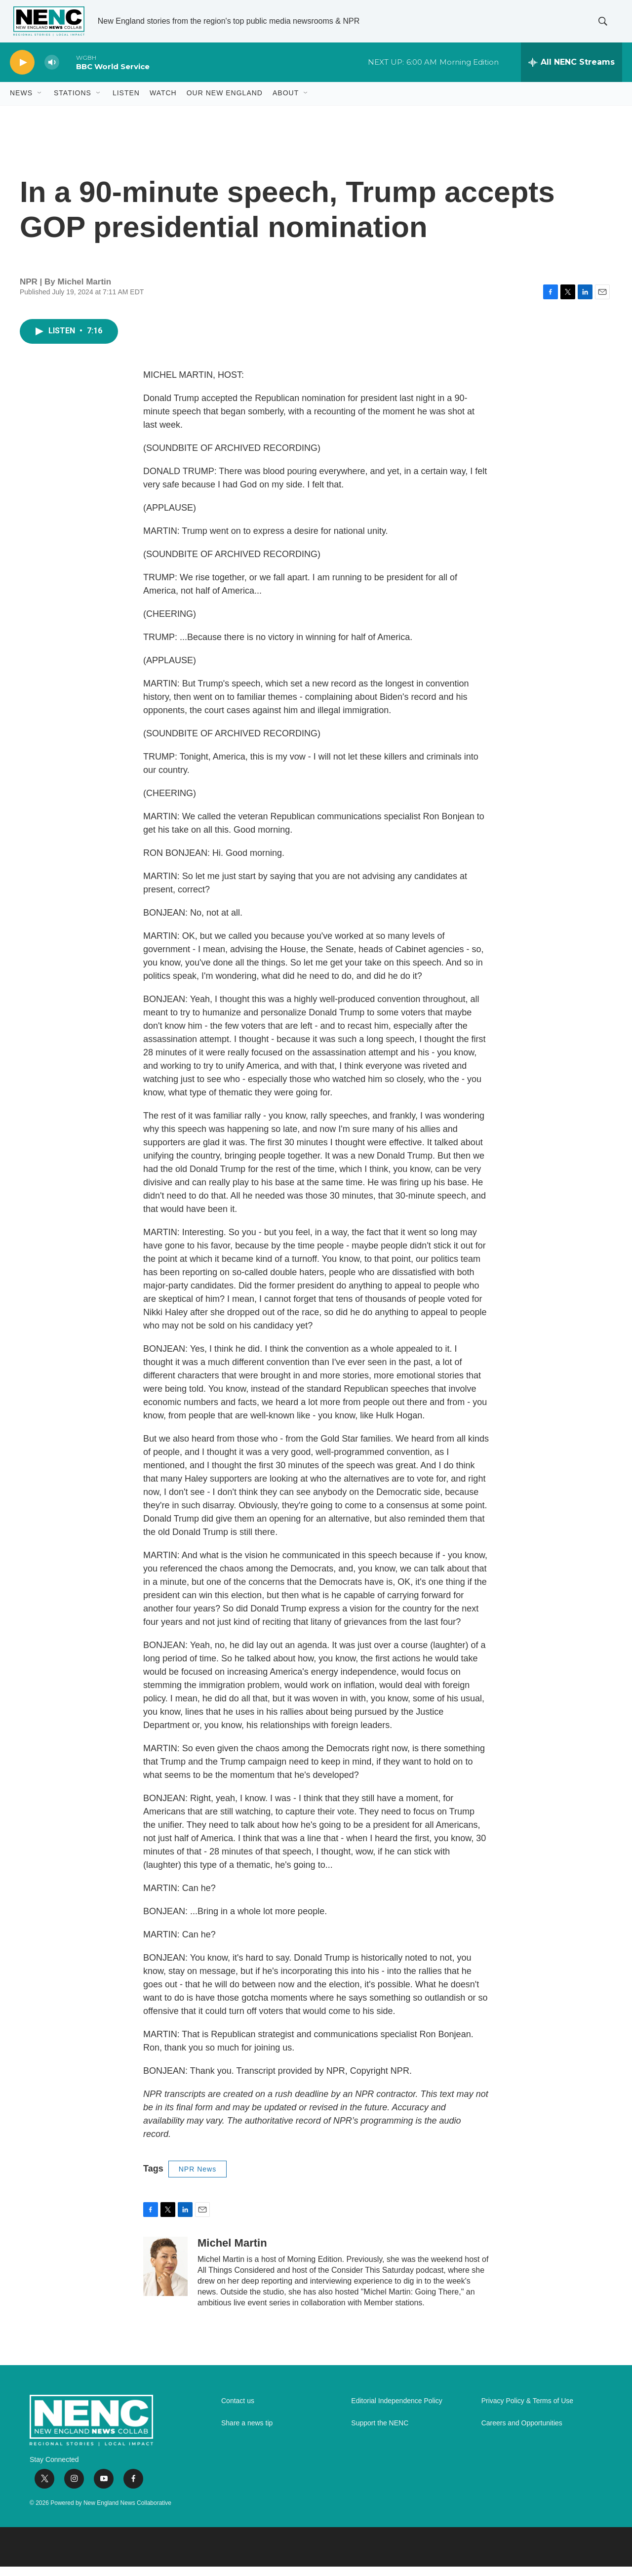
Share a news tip (247, 2432)
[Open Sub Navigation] (40, 103)
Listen (126, 103)
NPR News (197, 2178)
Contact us (237, 2410)
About (286, 103)
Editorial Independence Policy (396, 2410)
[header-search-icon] (606, 26)
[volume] (51, 72)
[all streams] (571, 71)
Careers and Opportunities (521, 2432)
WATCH (163, 103)
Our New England (225, 103)
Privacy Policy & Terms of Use (527, 2410)
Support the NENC (379, 2432)
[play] (22, 72)
